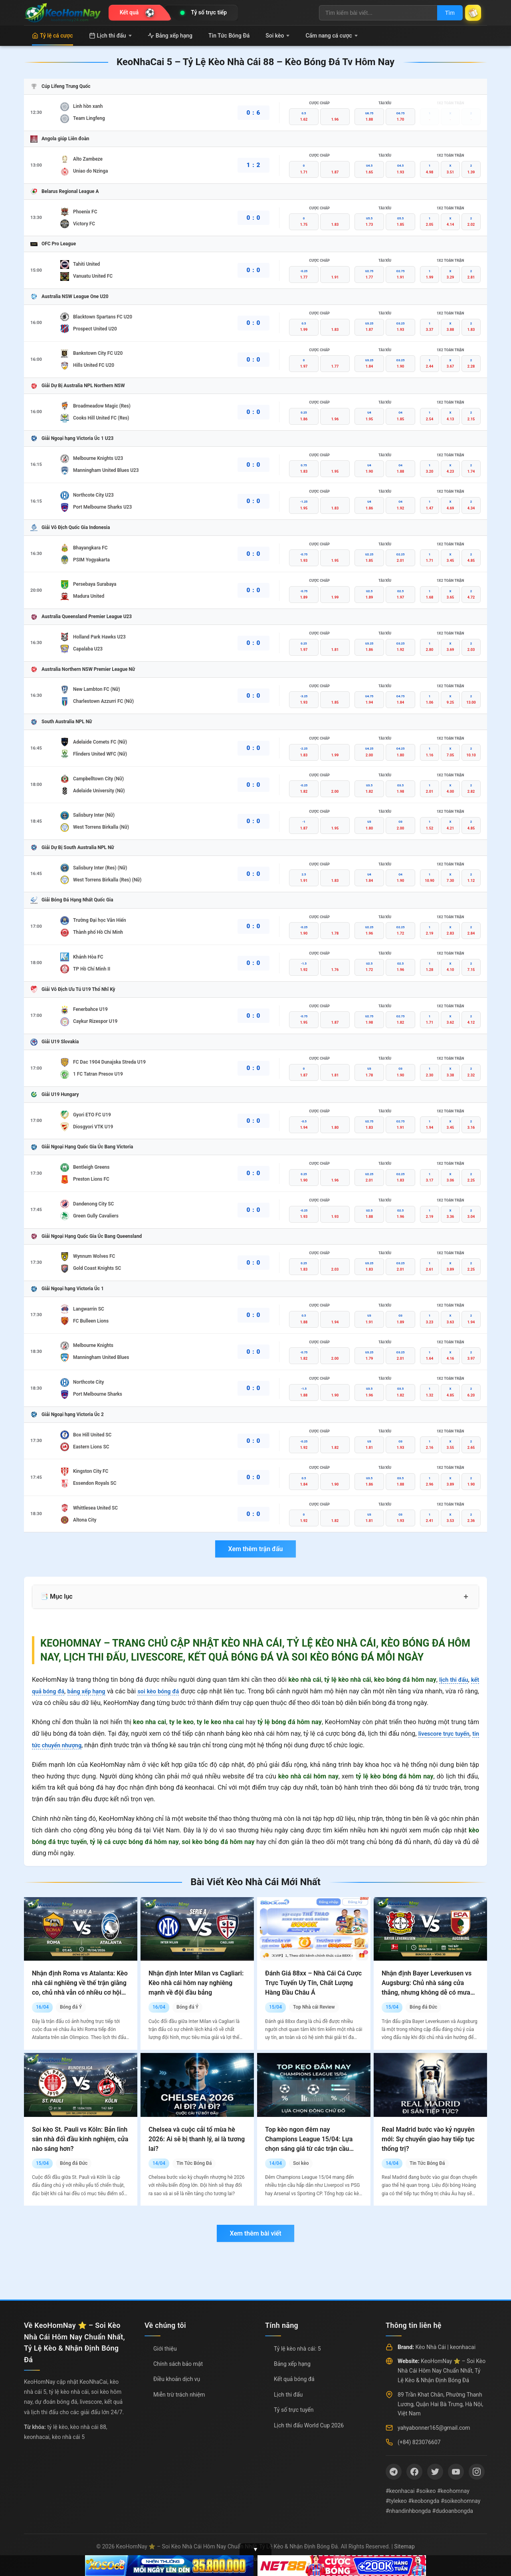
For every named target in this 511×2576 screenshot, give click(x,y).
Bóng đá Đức (423, 2007)
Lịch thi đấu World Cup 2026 (309, 2425)
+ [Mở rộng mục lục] (465, 1596)
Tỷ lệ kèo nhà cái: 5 (297, 2348)
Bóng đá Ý (71, 2007)
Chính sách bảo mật (178, 2364)
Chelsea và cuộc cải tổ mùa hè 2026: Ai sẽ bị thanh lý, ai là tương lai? (197, 2139)
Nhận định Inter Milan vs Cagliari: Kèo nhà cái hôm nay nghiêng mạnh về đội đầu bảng (196, 1982)
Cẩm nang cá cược (331, 35)
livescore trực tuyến (449, 1733)
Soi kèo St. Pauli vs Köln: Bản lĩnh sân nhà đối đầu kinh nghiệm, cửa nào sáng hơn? (80, 2139)
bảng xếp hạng (92, 1691)
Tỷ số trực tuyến (293, 2410)
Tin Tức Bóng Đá (229, 35)
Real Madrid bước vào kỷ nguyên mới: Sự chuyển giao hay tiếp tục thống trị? (428, 2139)
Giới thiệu (165, 2348)
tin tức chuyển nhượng (64, 1745)
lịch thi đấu (451, 1679)
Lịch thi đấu (110, 35)
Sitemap (404, 2546)
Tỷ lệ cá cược (52, 35)
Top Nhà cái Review (314, 2007)
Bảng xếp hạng (170, 35)
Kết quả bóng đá (294, 2379)
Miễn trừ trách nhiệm (179, 2394)
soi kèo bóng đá (169, 1691)
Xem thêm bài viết (255, 2233)
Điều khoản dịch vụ (176, 2379)
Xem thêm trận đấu (255, 1549)
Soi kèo (277, 35)
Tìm (444, 13)
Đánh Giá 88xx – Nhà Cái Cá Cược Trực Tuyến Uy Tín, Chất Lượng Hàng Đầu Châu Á (313, 1982)
